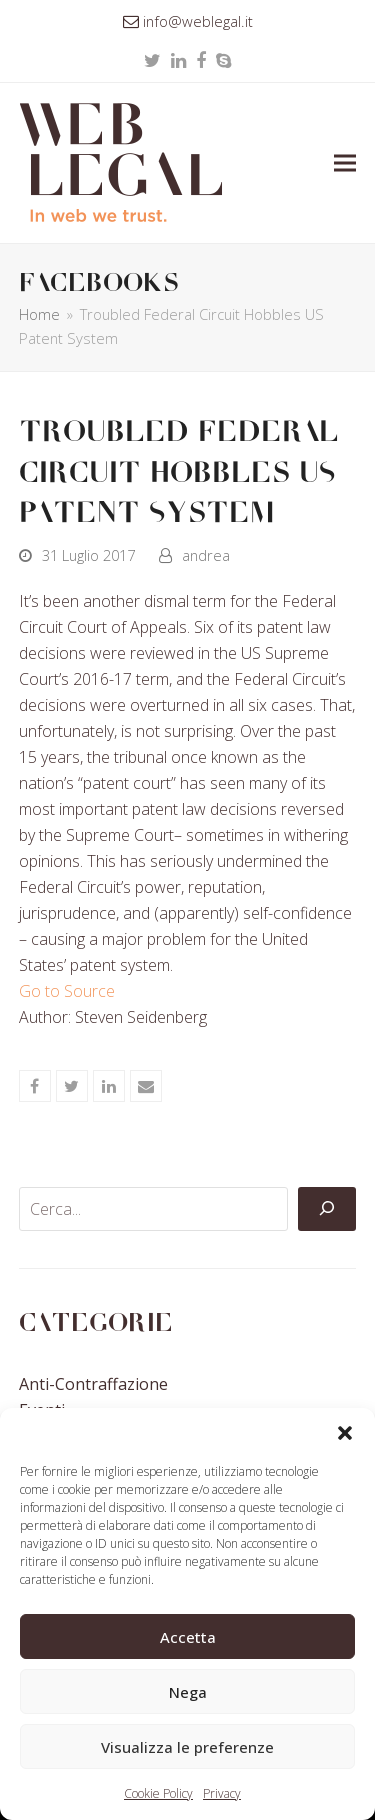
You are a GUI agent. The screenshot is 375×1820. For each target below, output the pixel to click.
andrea (206, 555)
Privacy (222, 1793)
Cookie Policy (158, 1793)
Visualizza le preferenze (187, 1747)
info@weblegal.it (198, 21)
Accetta (188, 1637)
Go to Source (67, 991)
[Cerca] (327, 1209)
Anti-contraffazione (93, 1384)
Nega (188, 1692)
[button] (345, 1433)
